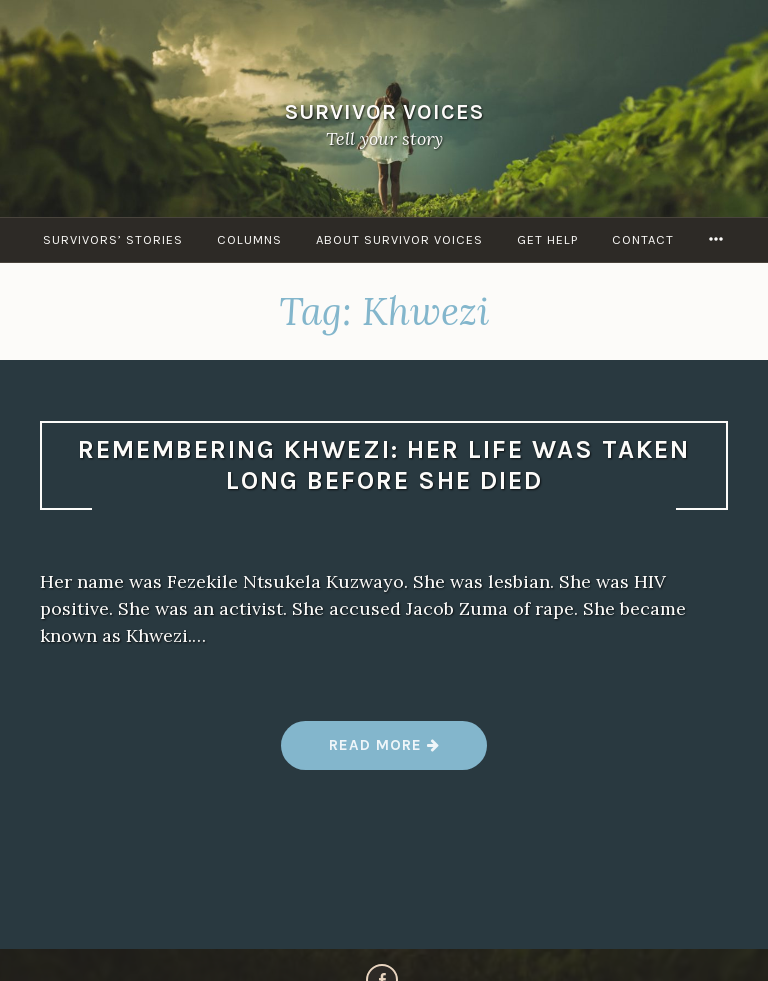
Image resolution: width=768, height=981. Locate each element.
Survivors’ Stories (113, 239)
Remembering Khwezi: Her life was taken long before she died (384, 465)
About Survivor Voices (399, 239)
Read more (385, 752)
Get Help (547, 239)
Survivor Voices (384, 111)
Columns (249, 239)
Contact (643, 239)
